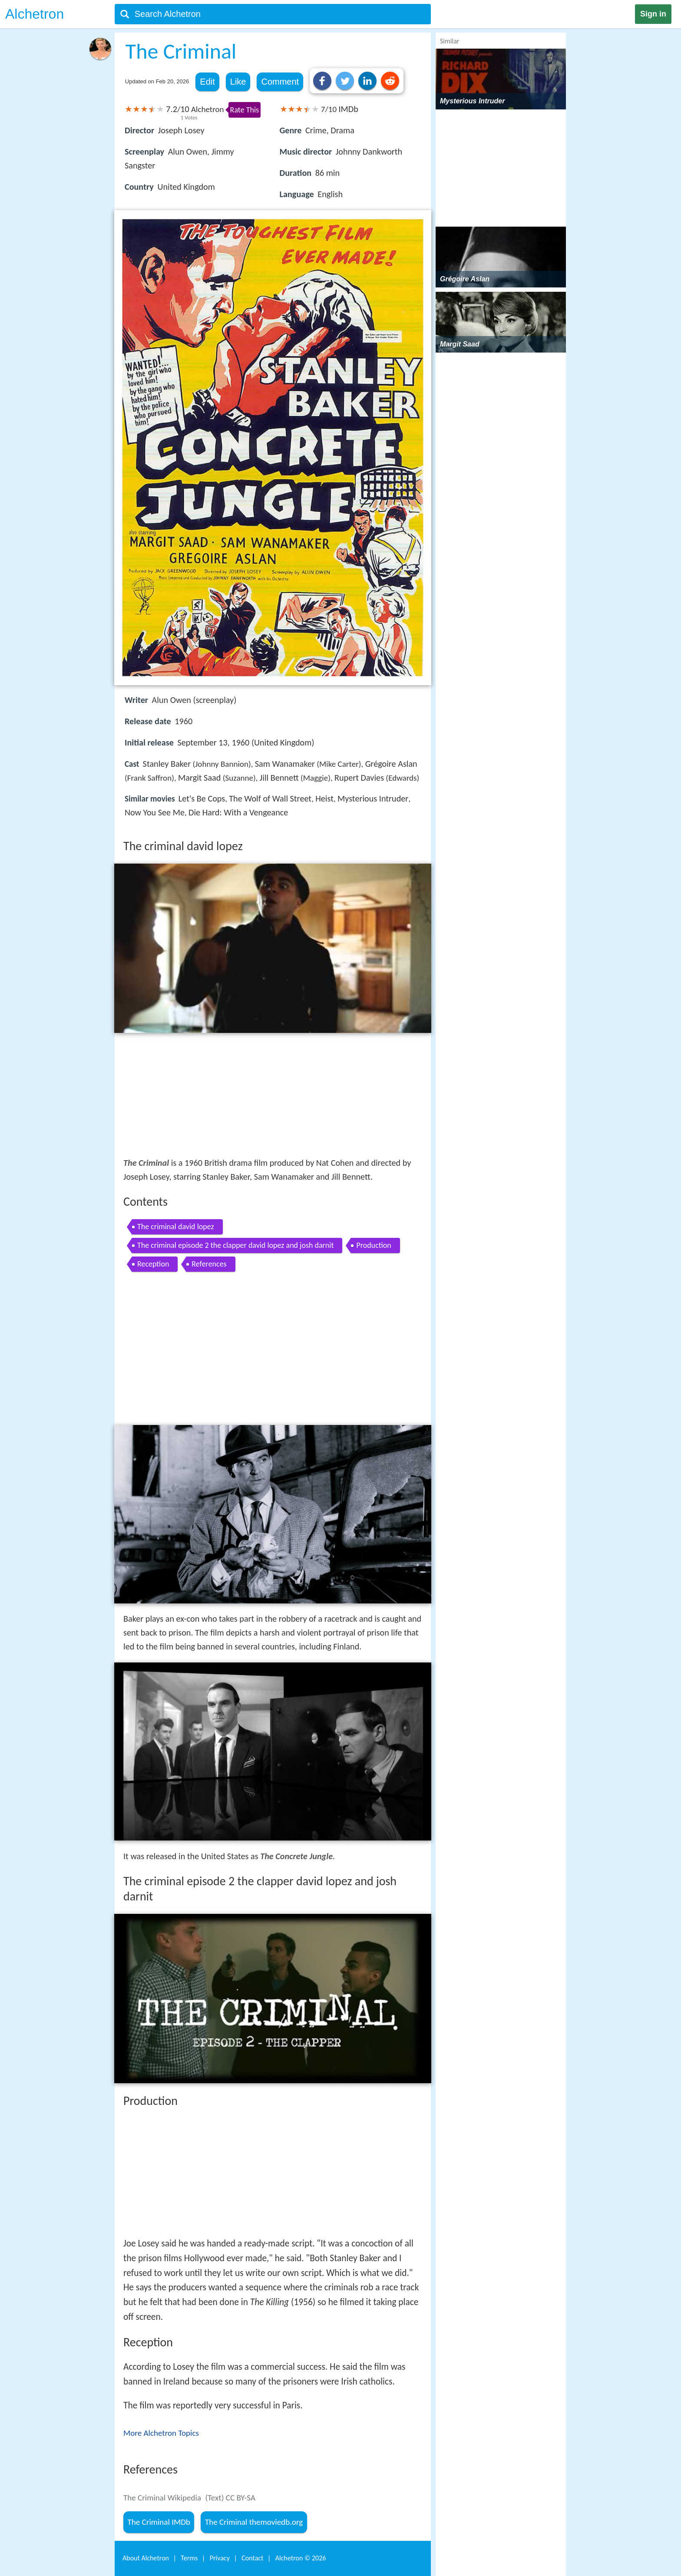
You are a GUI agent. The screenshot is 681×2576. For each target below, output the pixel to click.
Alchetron (34, 14)
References (209, 1264)
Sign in (653, 14)
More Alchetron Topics (161, 2433)
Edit (207, 81)
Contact (252, 2558)
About (145, 2558)
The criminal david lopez (175, 1226)
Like (238, 81)
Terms (189, 2558)
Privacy (220, 2558)
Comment (280, 81)
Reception (153, 1264)
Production (373, 1245)
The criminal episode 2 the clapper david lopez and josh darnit (235, 1245)
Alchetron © (300, 2558)
